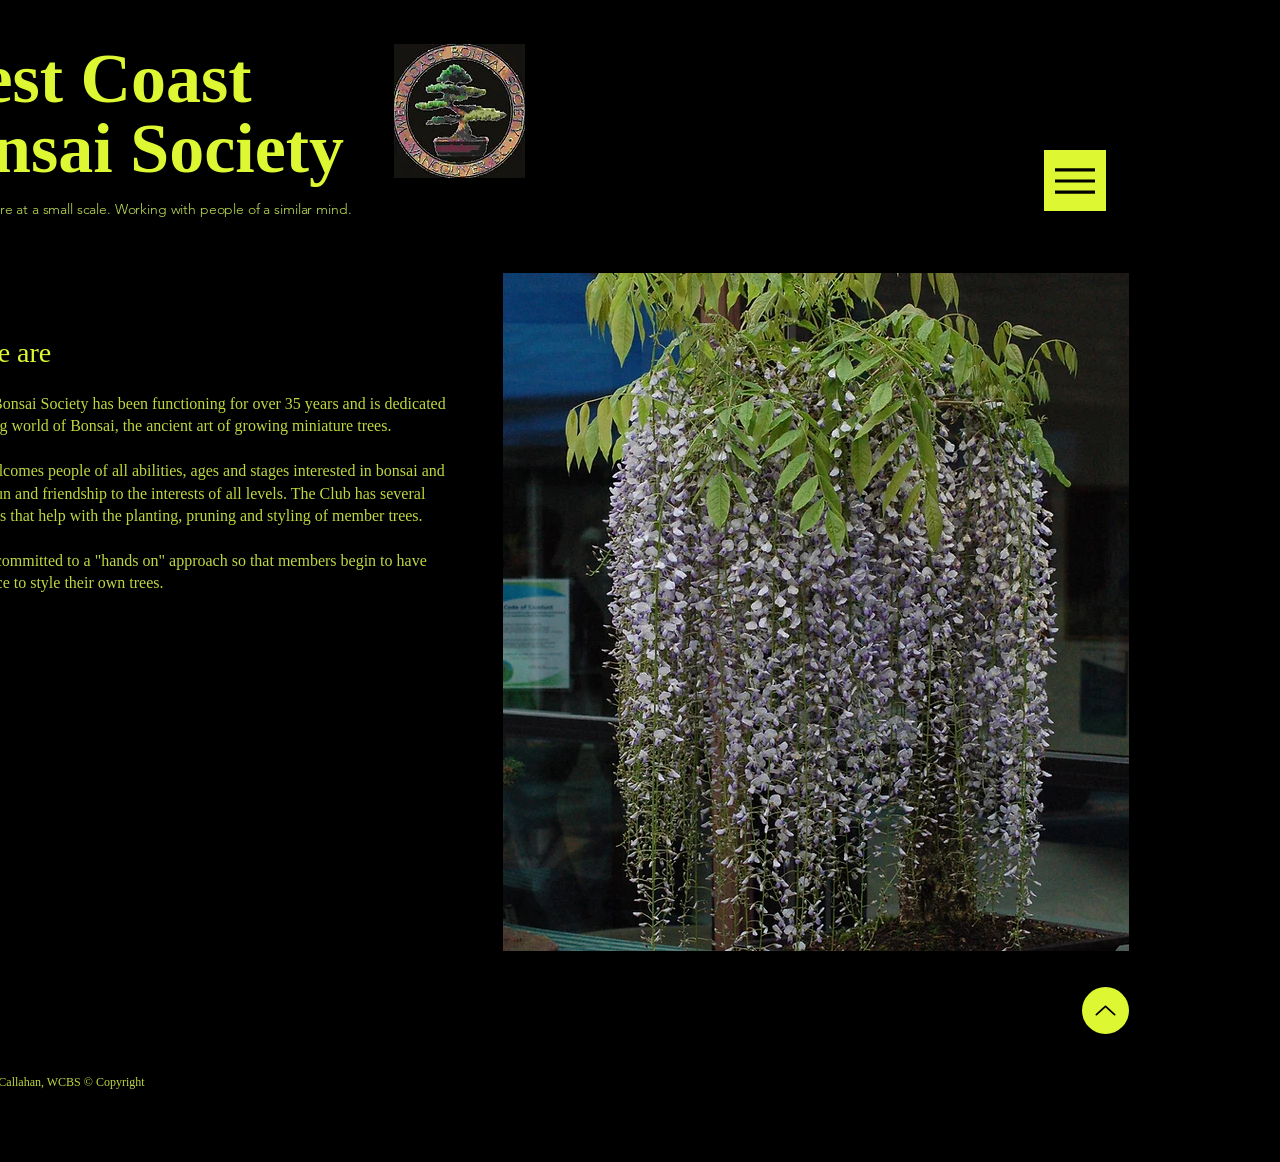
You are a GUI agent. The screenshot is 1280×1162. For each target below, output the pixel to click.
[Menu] (1075, 180)
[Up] (1105, 1010)
